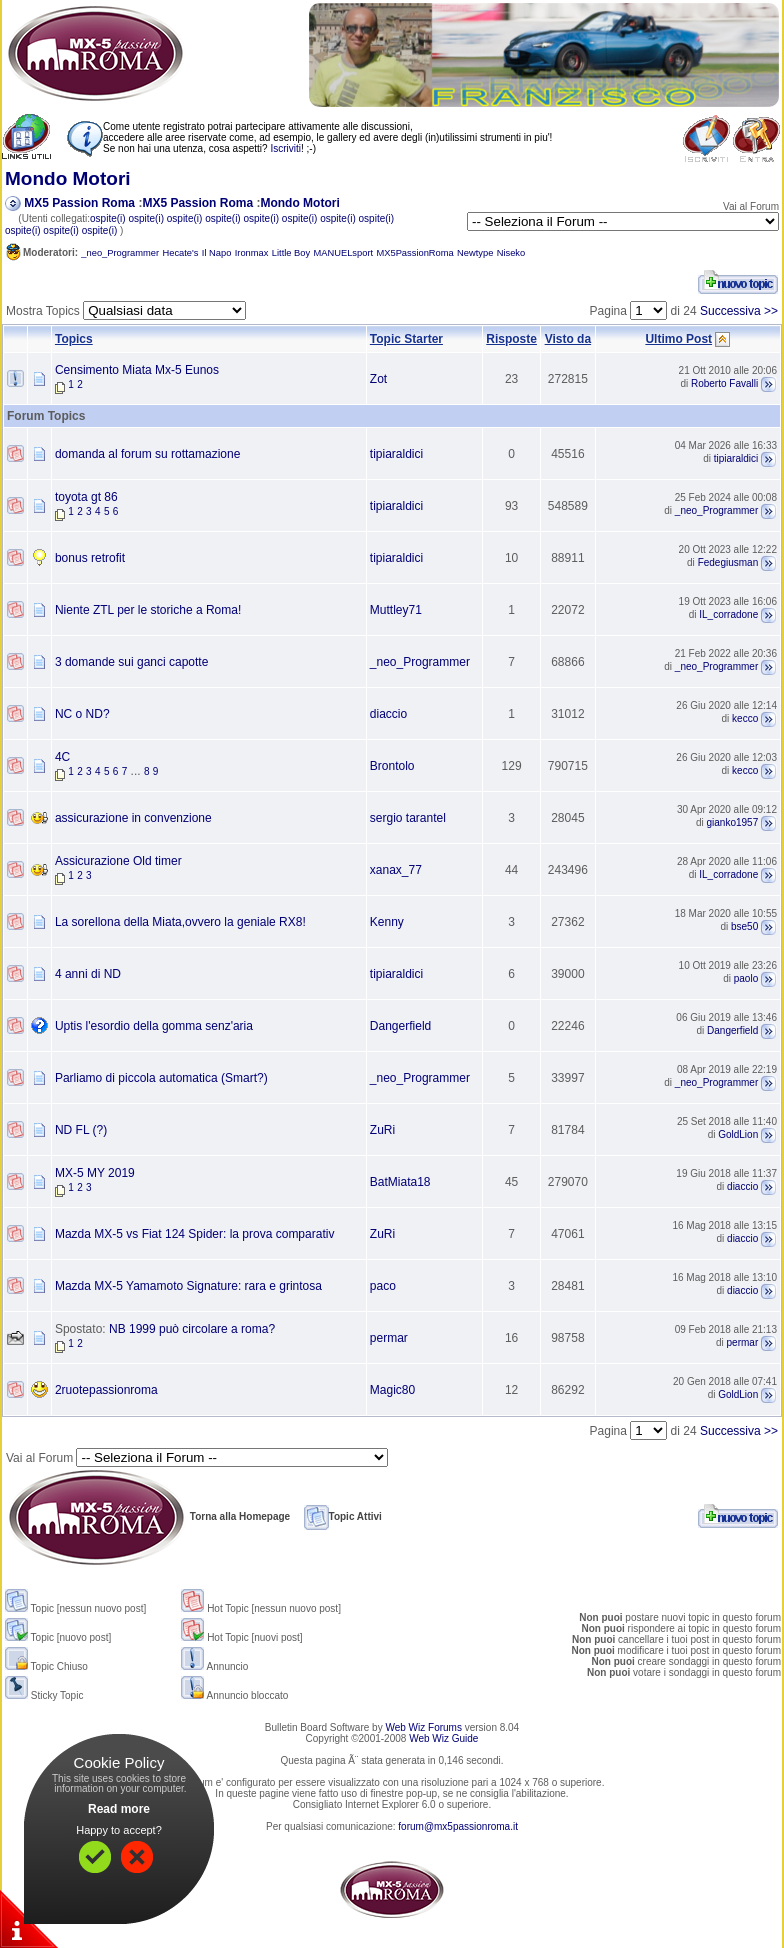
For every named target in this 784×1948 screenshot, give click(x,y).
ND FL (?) (81, 1130)
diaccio (388, 714)
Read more (119, 1809)
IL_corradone (728, 615)
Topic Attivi (343, 1516)
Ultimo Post (678, 339)
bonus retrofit (90, 558)
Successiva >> (739, 311)
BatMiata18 (400, 1182)
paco (383, 1286)
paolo (746, 979)
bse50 (744, 927)
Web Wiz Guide (443, 1738)
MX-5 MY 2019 (95, 1173)
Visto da (568, 339)
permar (389, 1338)
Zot (378, 379)
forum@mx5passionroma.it (458, 1826)
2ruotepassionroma (106, 1390)
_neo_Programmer (716, 511)
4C (62, 757)
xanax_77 (396, 870)
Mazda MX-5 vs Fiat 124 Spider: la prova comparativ (194, 1234)
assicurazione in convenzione (133, 818)
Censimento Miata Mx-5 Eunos (137, 370)
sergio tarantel (408, 818)
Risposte (511, 339)
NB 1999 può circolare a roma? (192, 1329)
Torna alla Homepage (148, 1516)
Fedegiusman (728, 563)
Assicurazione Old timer (118, 861)
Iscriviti (285, 148)
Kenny (387, 922)
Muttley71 (396, 610)
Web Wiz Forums (423, 1727)
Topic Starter (406, 339)
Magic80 (392, 1390)
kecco (745, 719)
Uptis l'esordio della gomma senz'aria (154, 1026)
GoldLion (738, 1135)
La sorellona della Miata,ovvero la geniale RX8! (180, 922)
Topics (74, 339)
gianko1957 (733, 823)
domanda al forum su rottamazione (147, 454)
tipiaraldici (396, 454)
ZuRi (382, 1130)
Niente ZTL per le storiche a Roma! (148, 610)
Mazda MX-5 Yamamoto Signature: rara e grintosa (188, 1286)
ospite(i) (108, 218)
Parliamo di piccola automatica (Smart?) (161, 1078)
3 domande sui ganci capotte (131, 662)
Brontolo (392, 766)
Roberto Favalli (724, 384)
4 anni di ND (88, 974)
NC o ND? (82, 714)
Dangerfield (400, 1026)
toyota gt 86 (86, 497)
